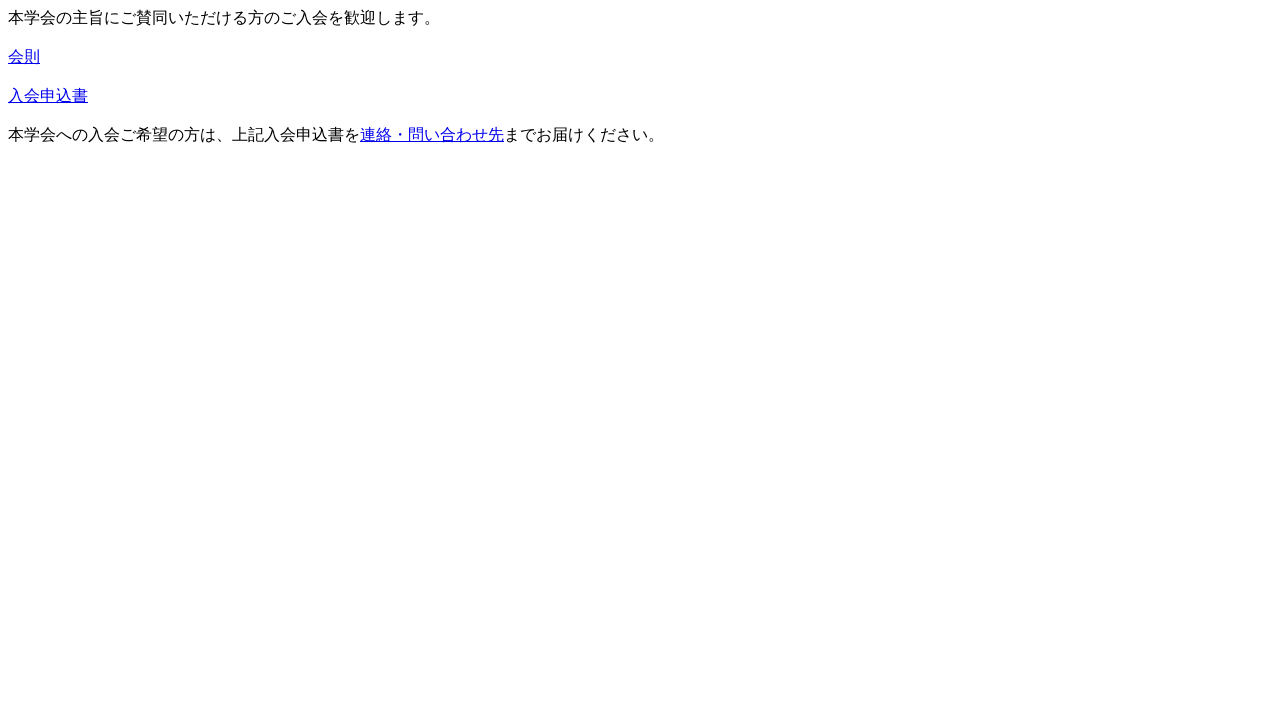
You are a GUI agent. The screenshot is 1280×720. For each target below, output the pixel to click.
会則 (24, 56)
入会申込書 (48, 95)
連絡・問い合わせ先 (432, 134)
